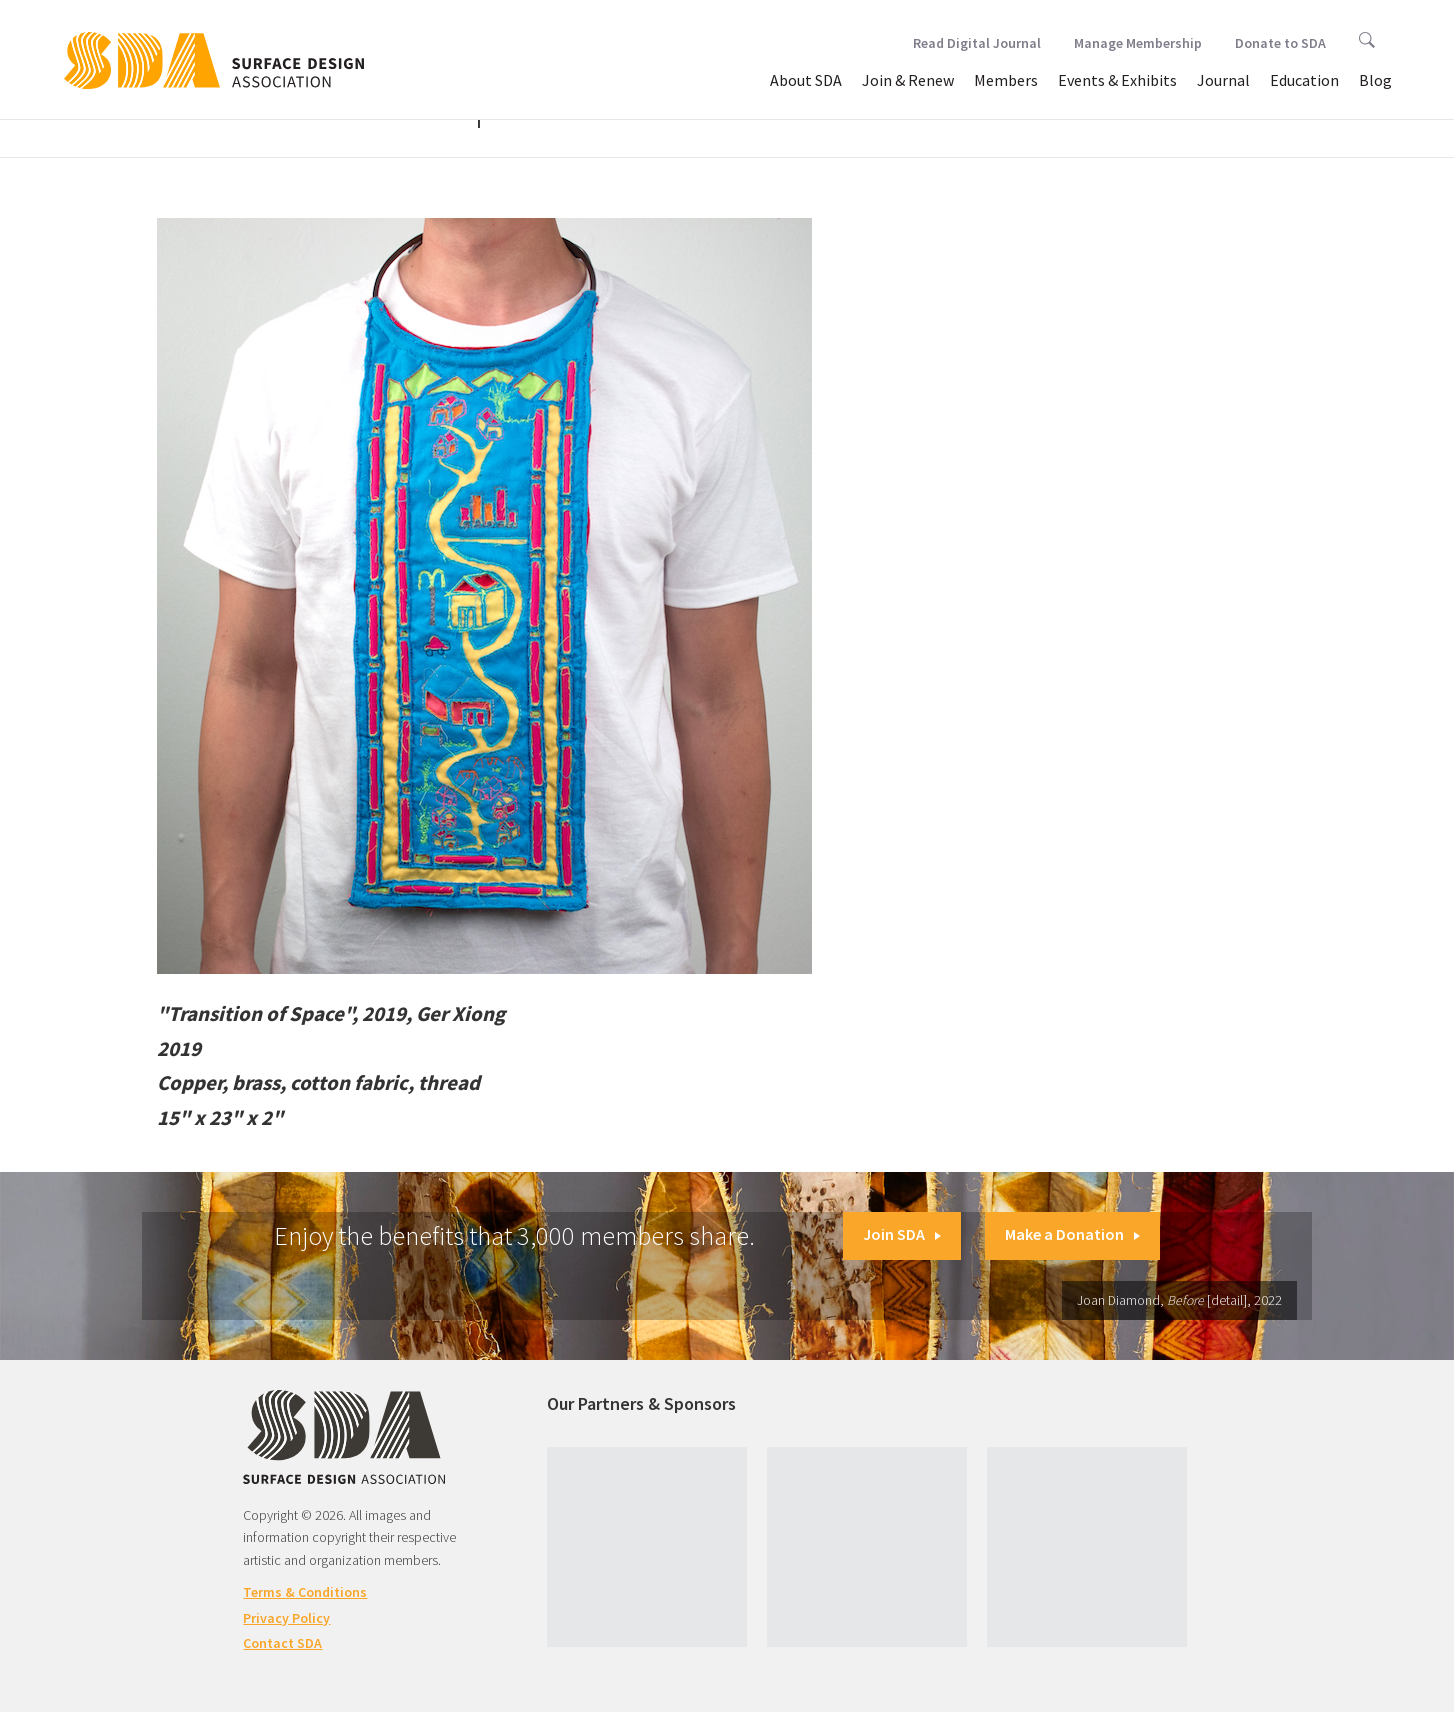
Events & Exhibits (1117, 80)
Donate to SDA (1280, 43)
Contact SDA (282, 1643)
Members (1006, 80)
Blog (1375, 80)
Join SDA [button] (902, 1234)
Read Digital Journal (977, 43)
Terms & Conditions (305, 1592)
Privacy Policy (286, 1618)
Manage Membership (1138, 43)
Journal (1223, 80)
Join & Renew (908, 80)
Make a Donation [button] (1072, 1234)
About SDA (806, 80)
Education (1304, 80)
